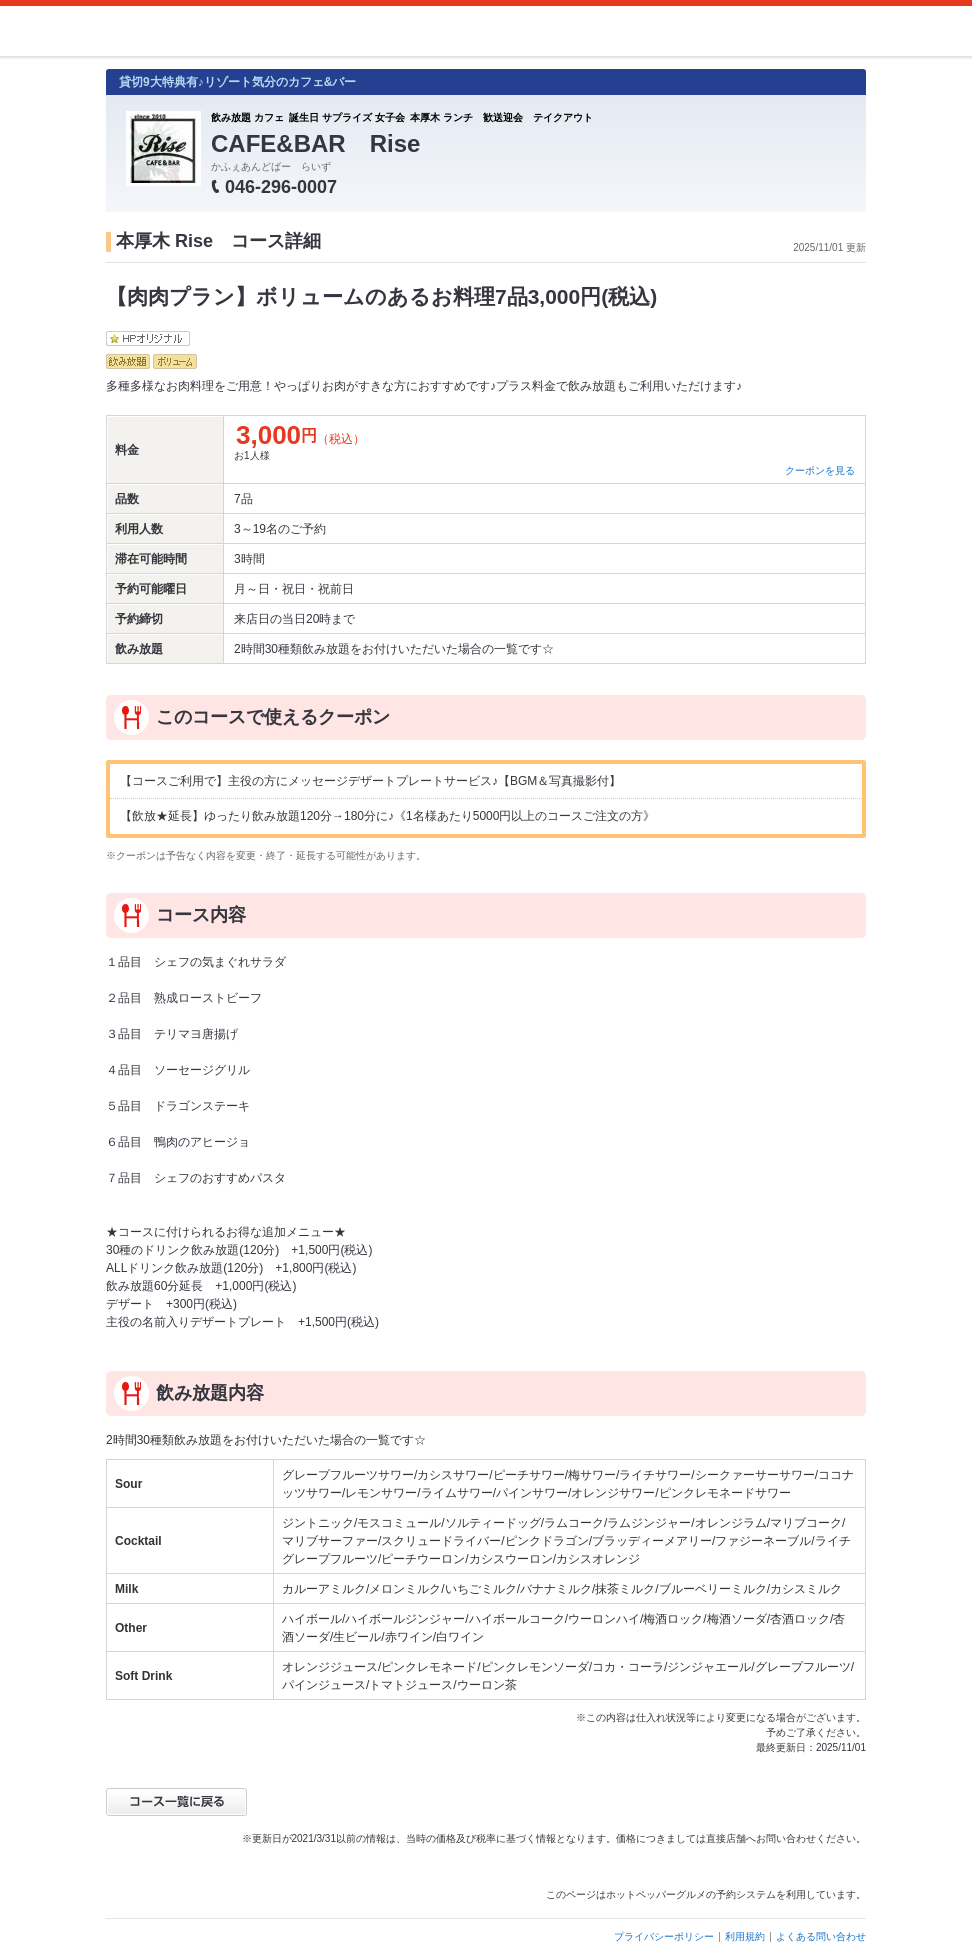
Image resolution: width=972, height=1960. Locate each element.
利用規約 (745, 1936)
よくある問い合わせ (821, 1936)
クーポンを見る (820, 470)
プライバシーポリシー (664, 1936)
